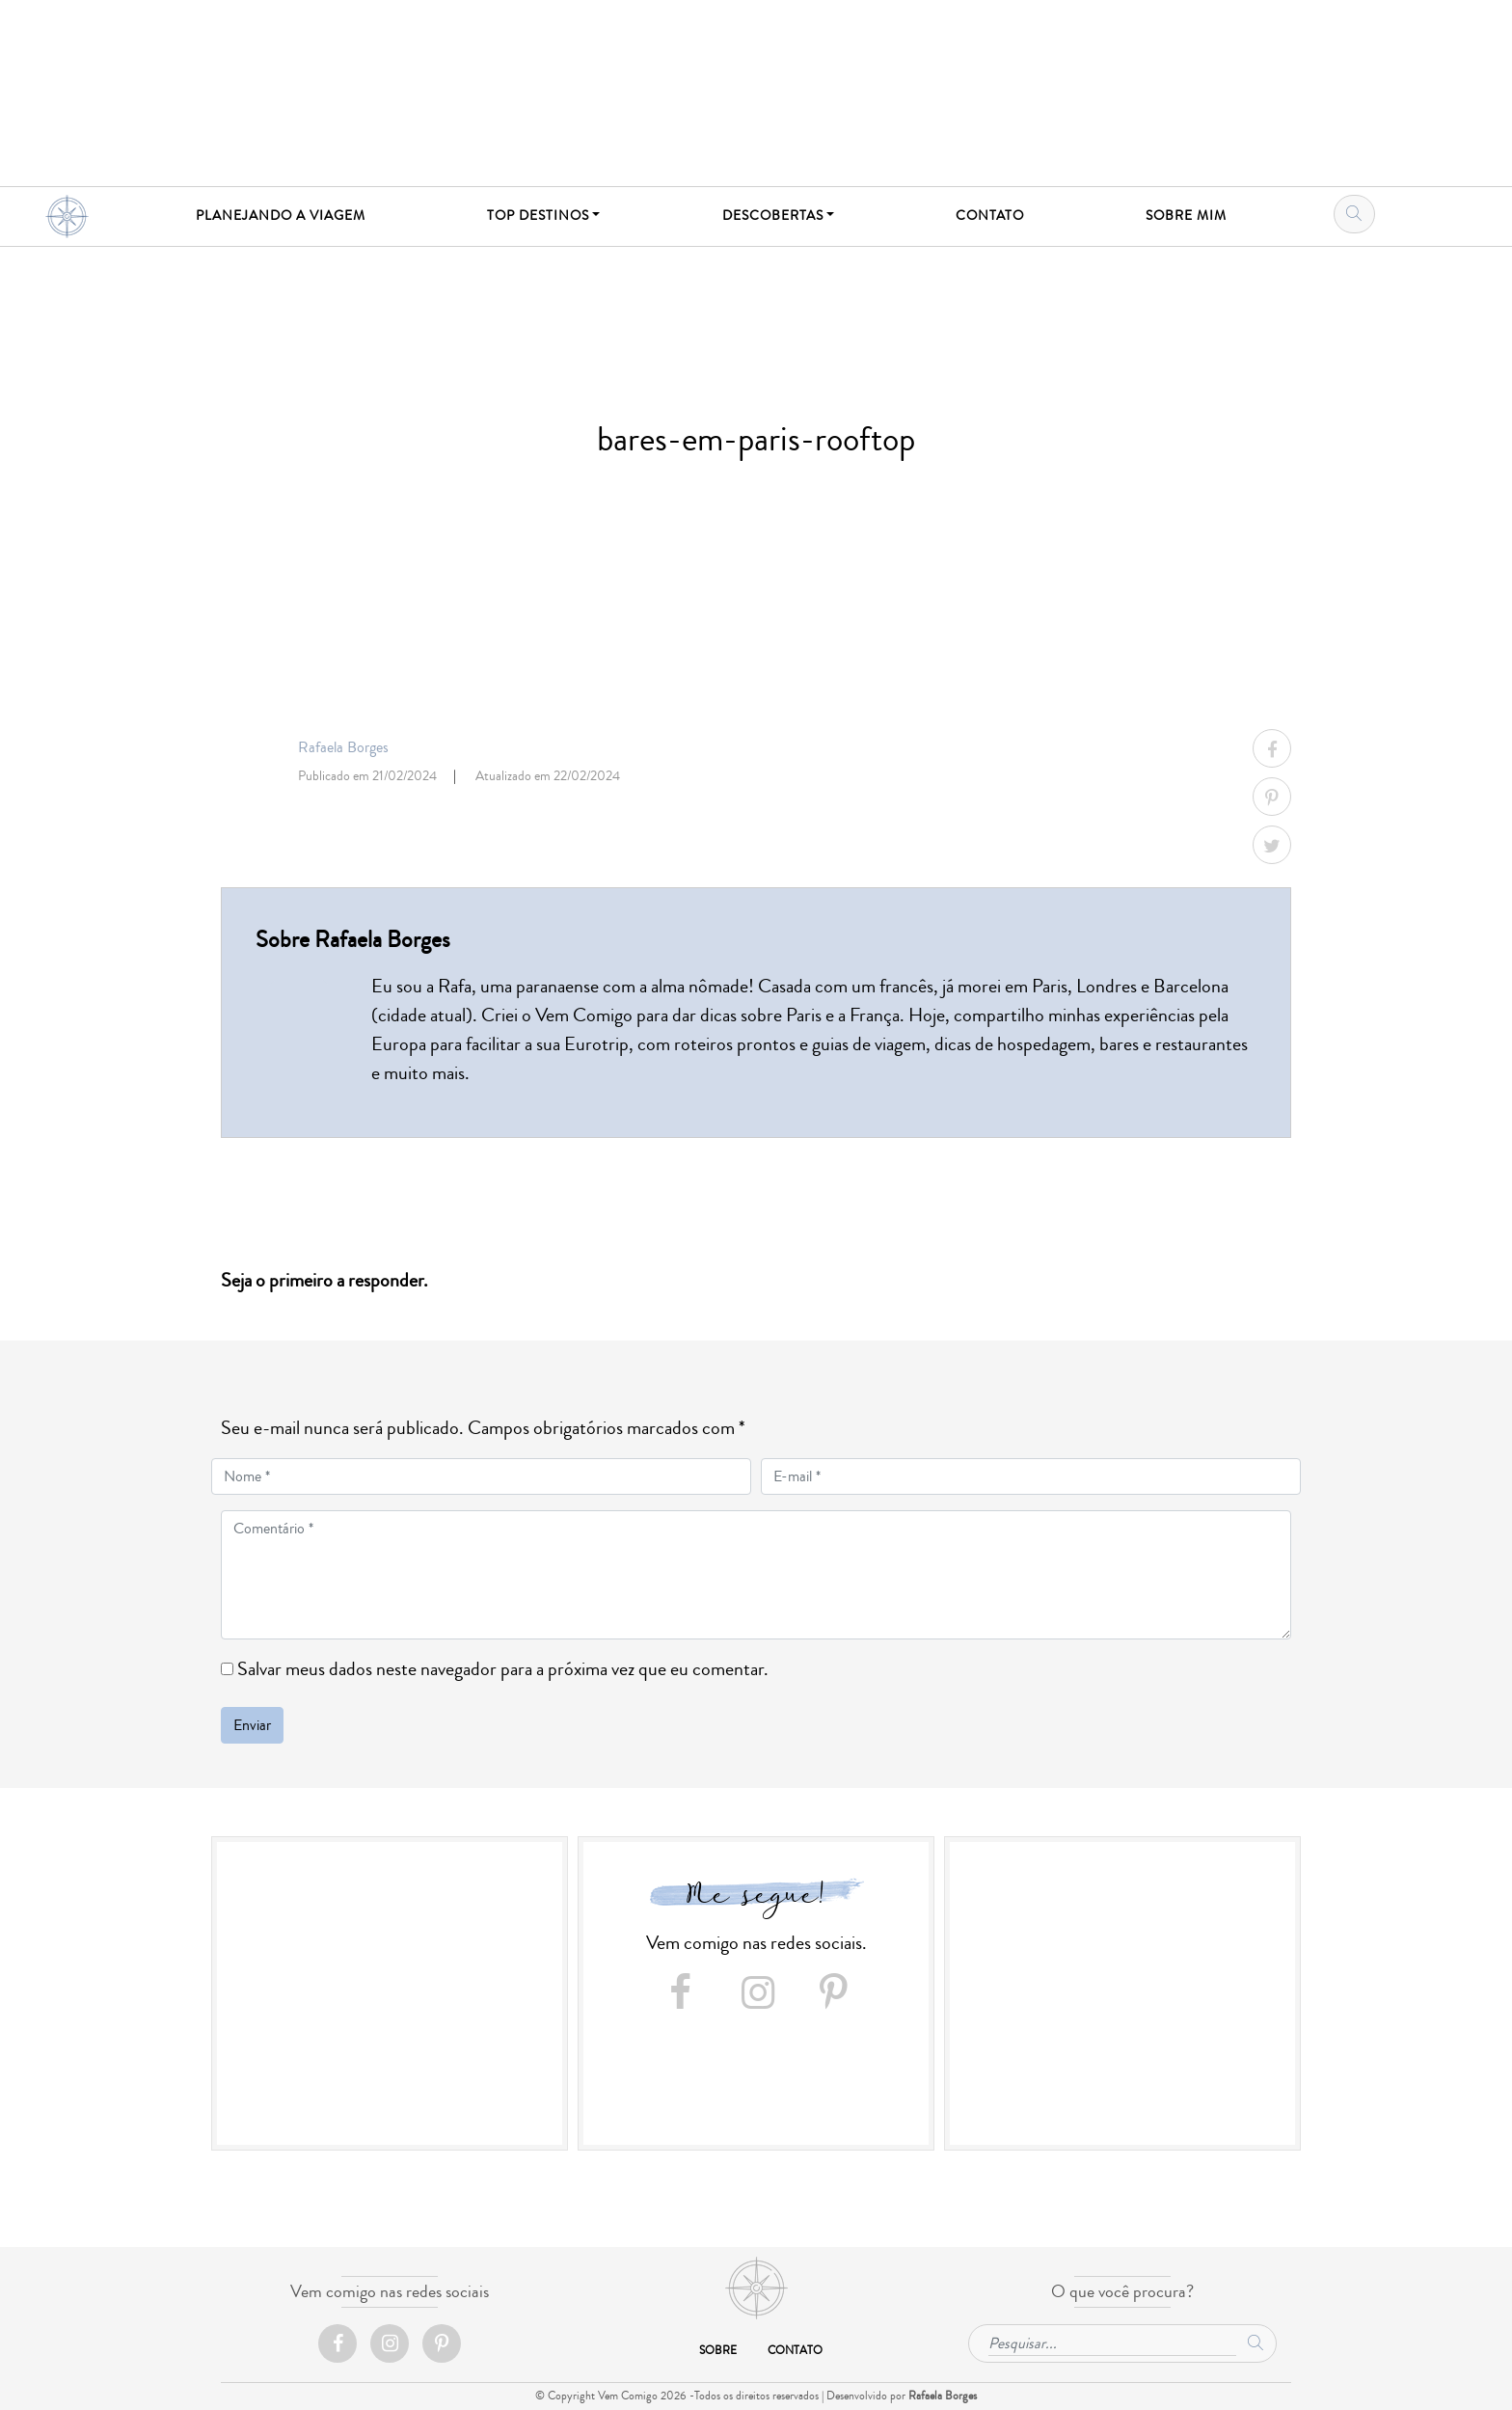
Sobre (718, 2350)
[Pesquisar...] (1112, 2340)
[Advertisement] (390, 1996)
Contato (795, 2350)
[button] (544, 216)
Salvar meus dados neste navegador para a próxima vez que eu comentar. (503, 1669)
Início (756, 2288)
